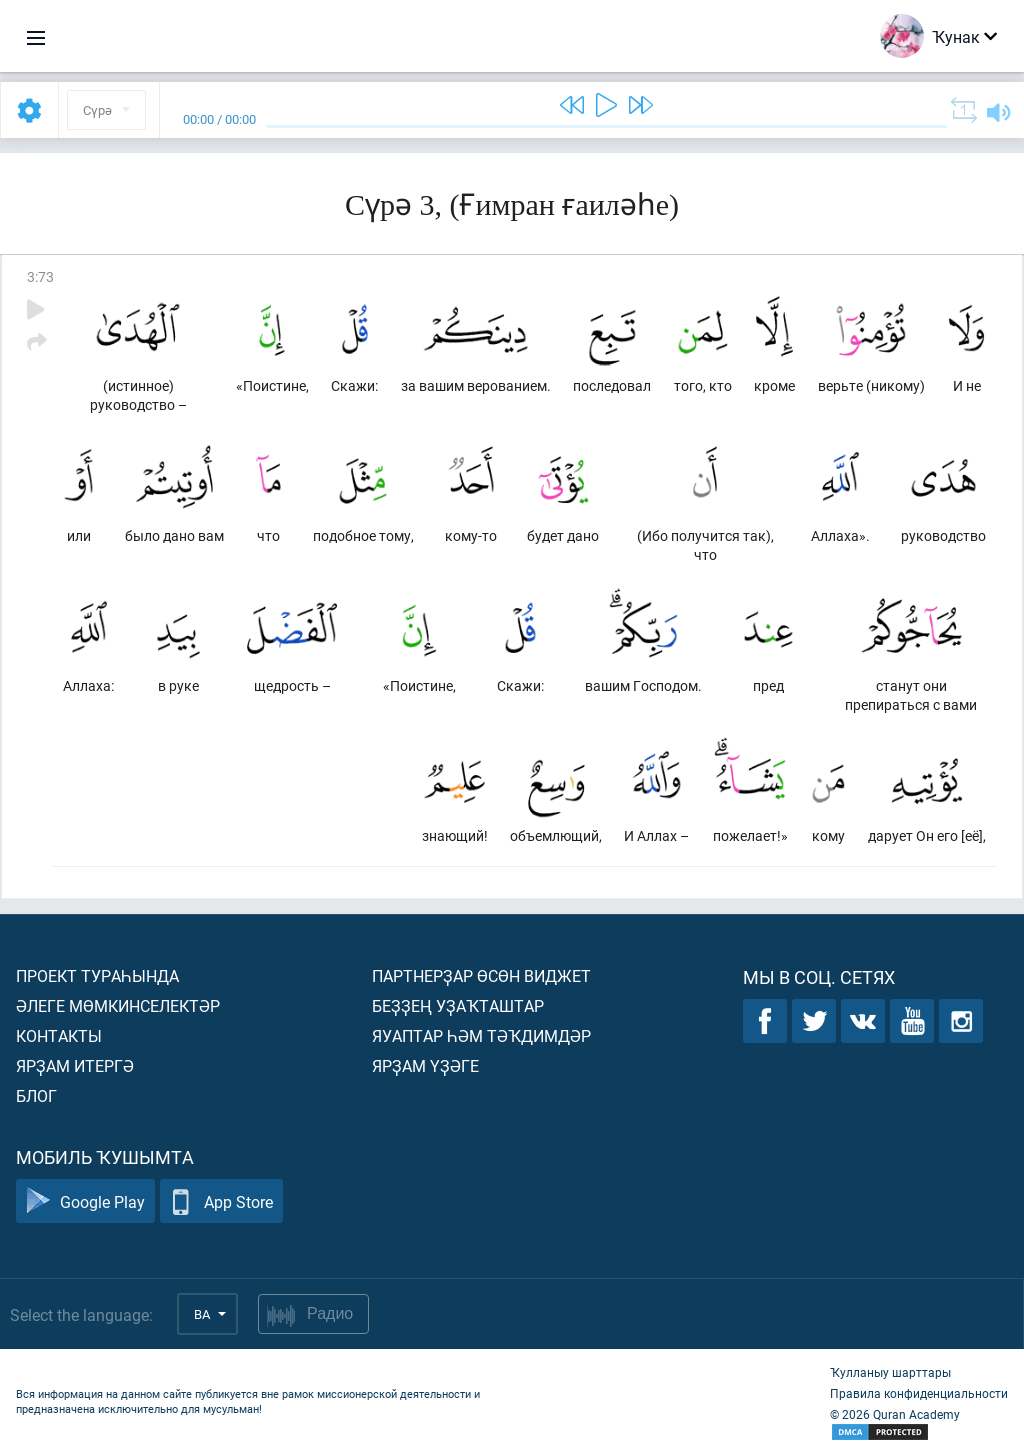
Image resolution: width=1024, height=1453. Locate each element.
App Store (221, 1201)
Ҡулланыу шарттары (890, 1372)
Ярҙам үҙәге (425, 1065)
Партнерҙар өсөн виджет (481, 975)
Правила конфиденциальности (919, 1393)
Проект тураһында (97, 975)
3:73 (40, 276)
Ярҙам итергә (75, 1065)
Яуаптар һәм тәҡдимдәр (481, 1035)
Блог (36, 1095)
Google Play (85, 1201)
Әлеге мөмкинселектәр (118, 1005)
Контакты (59, 1035)
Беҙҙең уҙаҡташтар (458, 1005)
